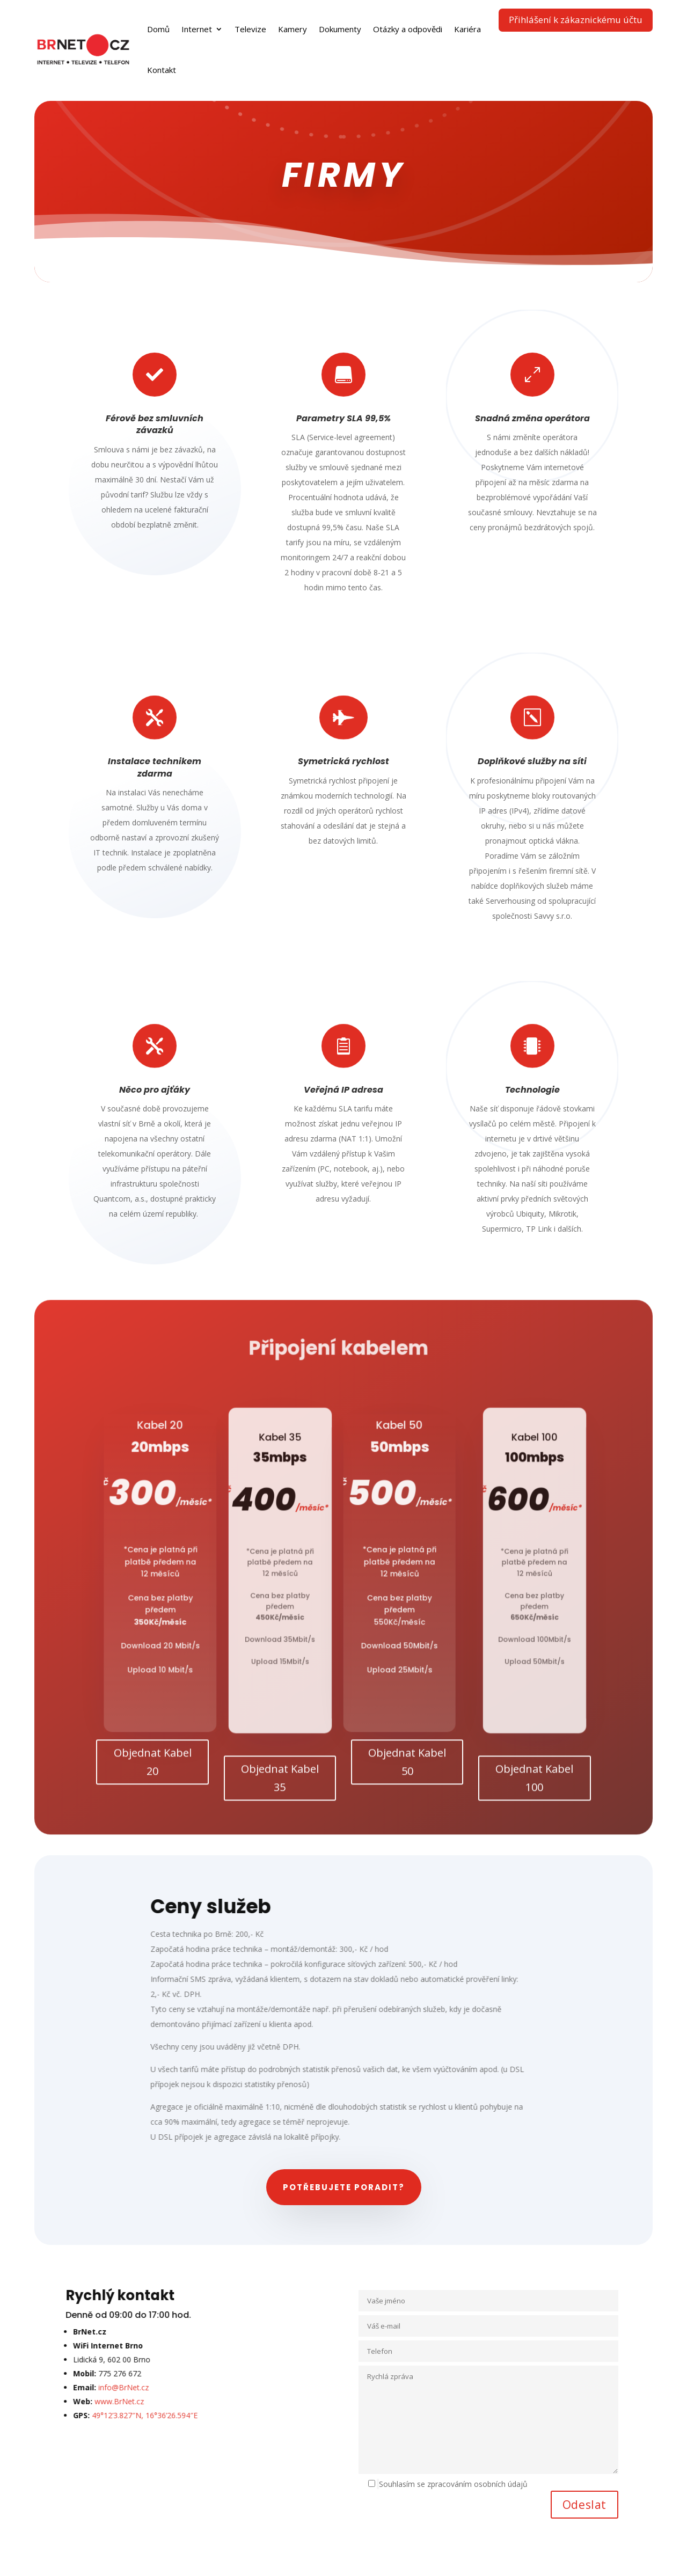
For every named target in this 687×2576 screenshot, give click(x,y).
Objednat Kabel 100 (534, 1788)
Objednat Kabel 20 (153, 1771)
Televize (250, 29)
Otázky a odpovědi (407, 29)
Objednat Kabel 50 (407, 1771)
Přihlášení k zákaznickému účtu (575, 19)
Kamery (292, 29)
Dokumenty (340, 29)
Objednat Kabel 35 (280, 1788)
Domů (158, 29)
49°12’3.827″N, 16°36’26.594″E (103, 2415)
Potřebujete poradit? (344, 2187)
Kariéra (467, 29)
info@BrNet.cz (81, 2387)
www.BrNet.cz (77, 2401)
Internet (196, 29)
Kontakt (161, 69)
